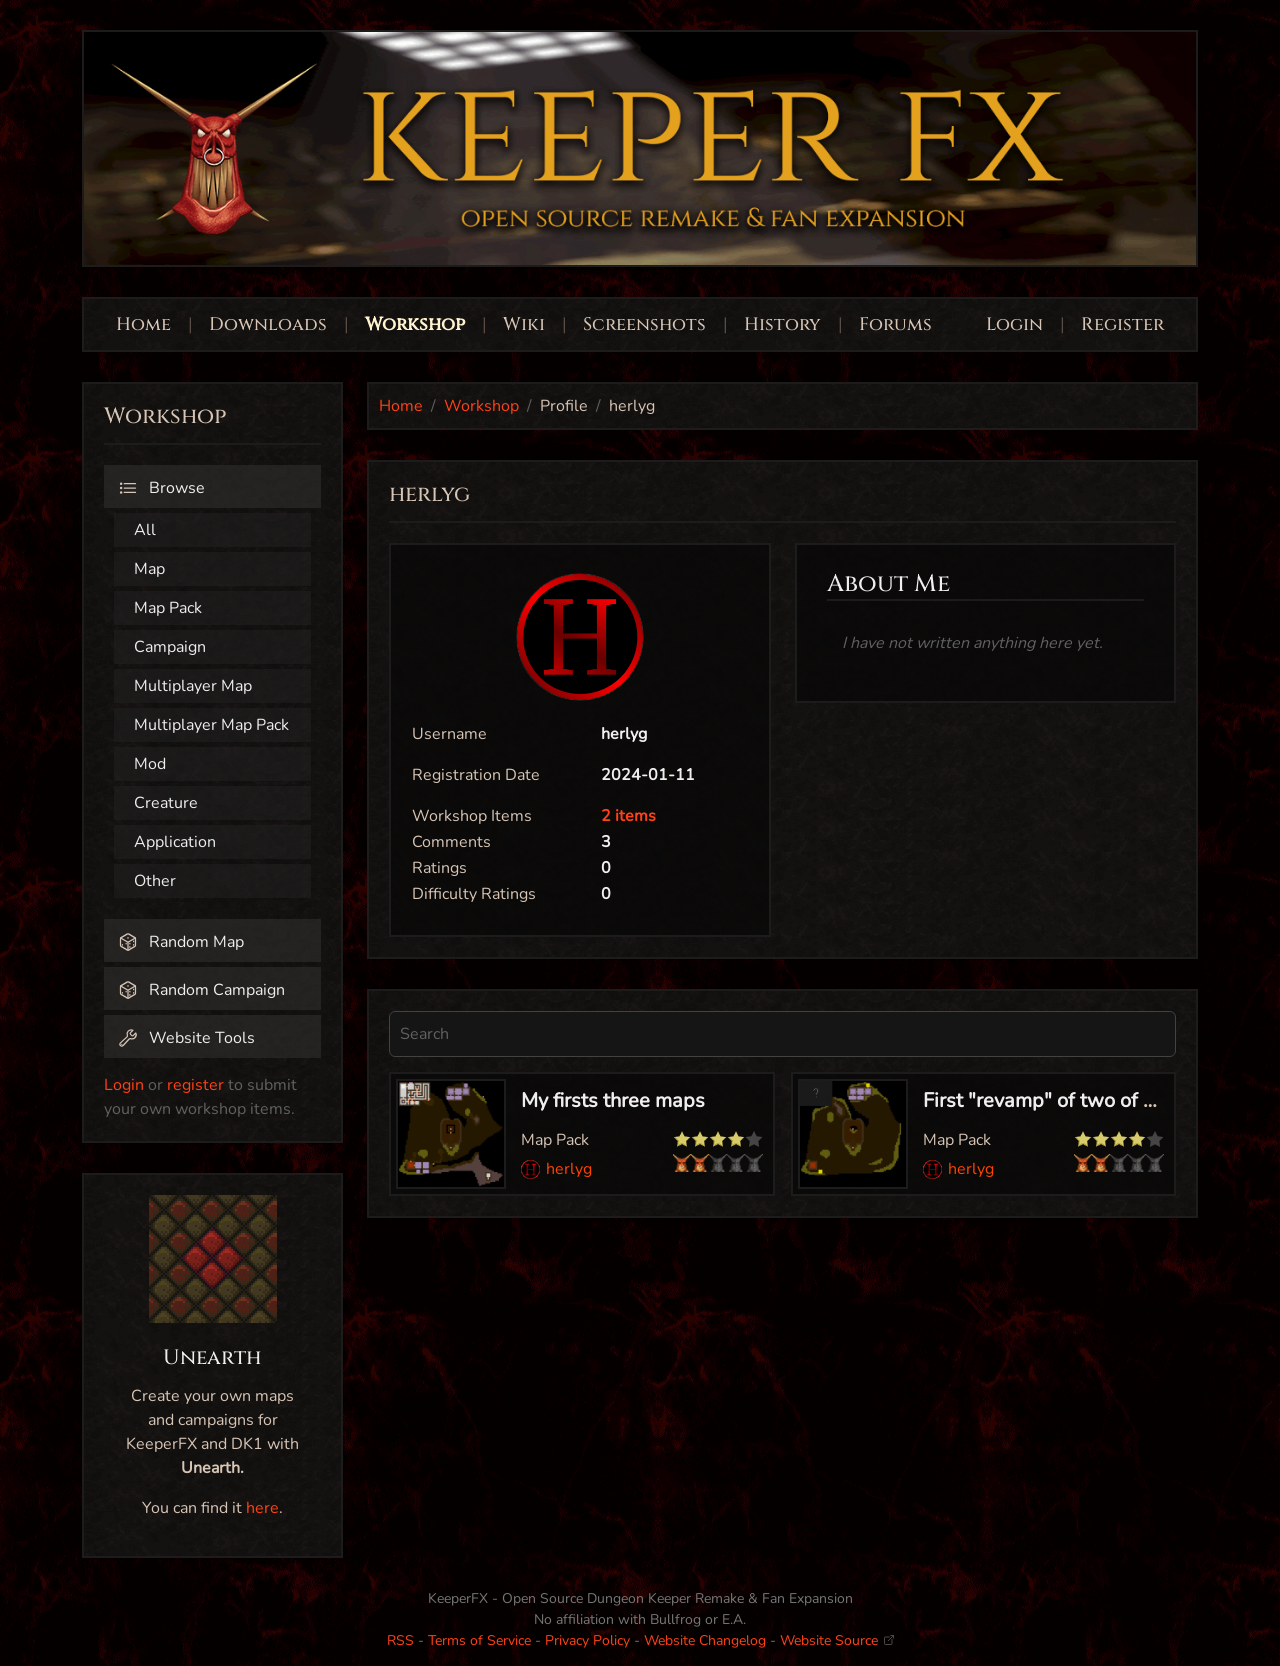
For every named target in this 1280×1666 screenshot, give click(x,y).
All (145, 530)
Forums (895, 324)
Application (175, 842)
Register (1122, 324)
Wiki (524, 324)
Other (155, 881)
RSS (400, 1640)
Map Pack (168, 608)
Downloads (268, 324)
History (782, 324)
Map (149, 569)
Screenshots (644, 324)
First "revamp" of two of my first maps (1094, 1100)
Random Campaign (201, 990)
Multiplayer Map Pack (211, 725)
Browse (161, 488)
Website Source (837, 1640)
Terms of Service (479, 1640)
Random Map (181, 942)
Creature (166, 803)
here (262, 1508)
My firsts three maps (613, 1100)
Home (143, 324)
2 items (628, 816)
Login (1017, 324)
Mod (150, 764)
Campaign (170, 647)
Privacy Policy (587, 1640)
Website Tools (186, 1038)
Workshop (415, 324)
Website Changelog (705, 1640)
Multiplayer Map (193, 686)
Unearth (212, 1358)
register (195, 1085)
